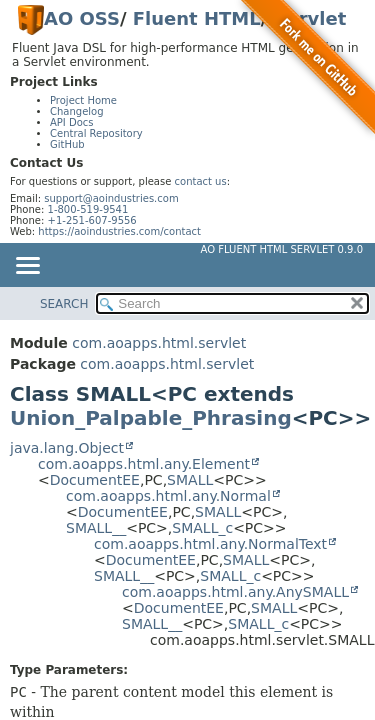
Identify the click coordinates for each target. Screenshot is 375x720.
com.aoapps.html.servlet (159, 343)
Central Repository (96, 133)
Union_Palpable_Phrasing (151, 418)
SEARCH (64, 304)
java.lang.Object (67, 448)
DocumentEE (95, 480)
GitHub (67, 144)
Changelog (77, 111)
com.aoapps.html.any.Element (144, 464)
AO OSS (82, 18)
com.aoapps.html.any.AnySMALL (235, 592)
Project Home (83, 100)
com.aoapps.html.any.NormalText (210, 544)
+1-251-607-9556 (92, 220)
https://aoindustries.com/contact (119, 231)
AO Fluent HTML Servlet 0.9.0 (282, 249)
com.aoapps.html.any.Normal (168, 496)
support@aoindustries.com (111, 198)
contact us (201, 181)
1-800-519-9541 (88, 209)
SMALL (190, 480)
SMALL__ (96, 528)
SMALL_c (202, 528)
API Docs (72, 122)
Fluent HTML (197, 18)
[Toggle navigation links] (27, 267)
